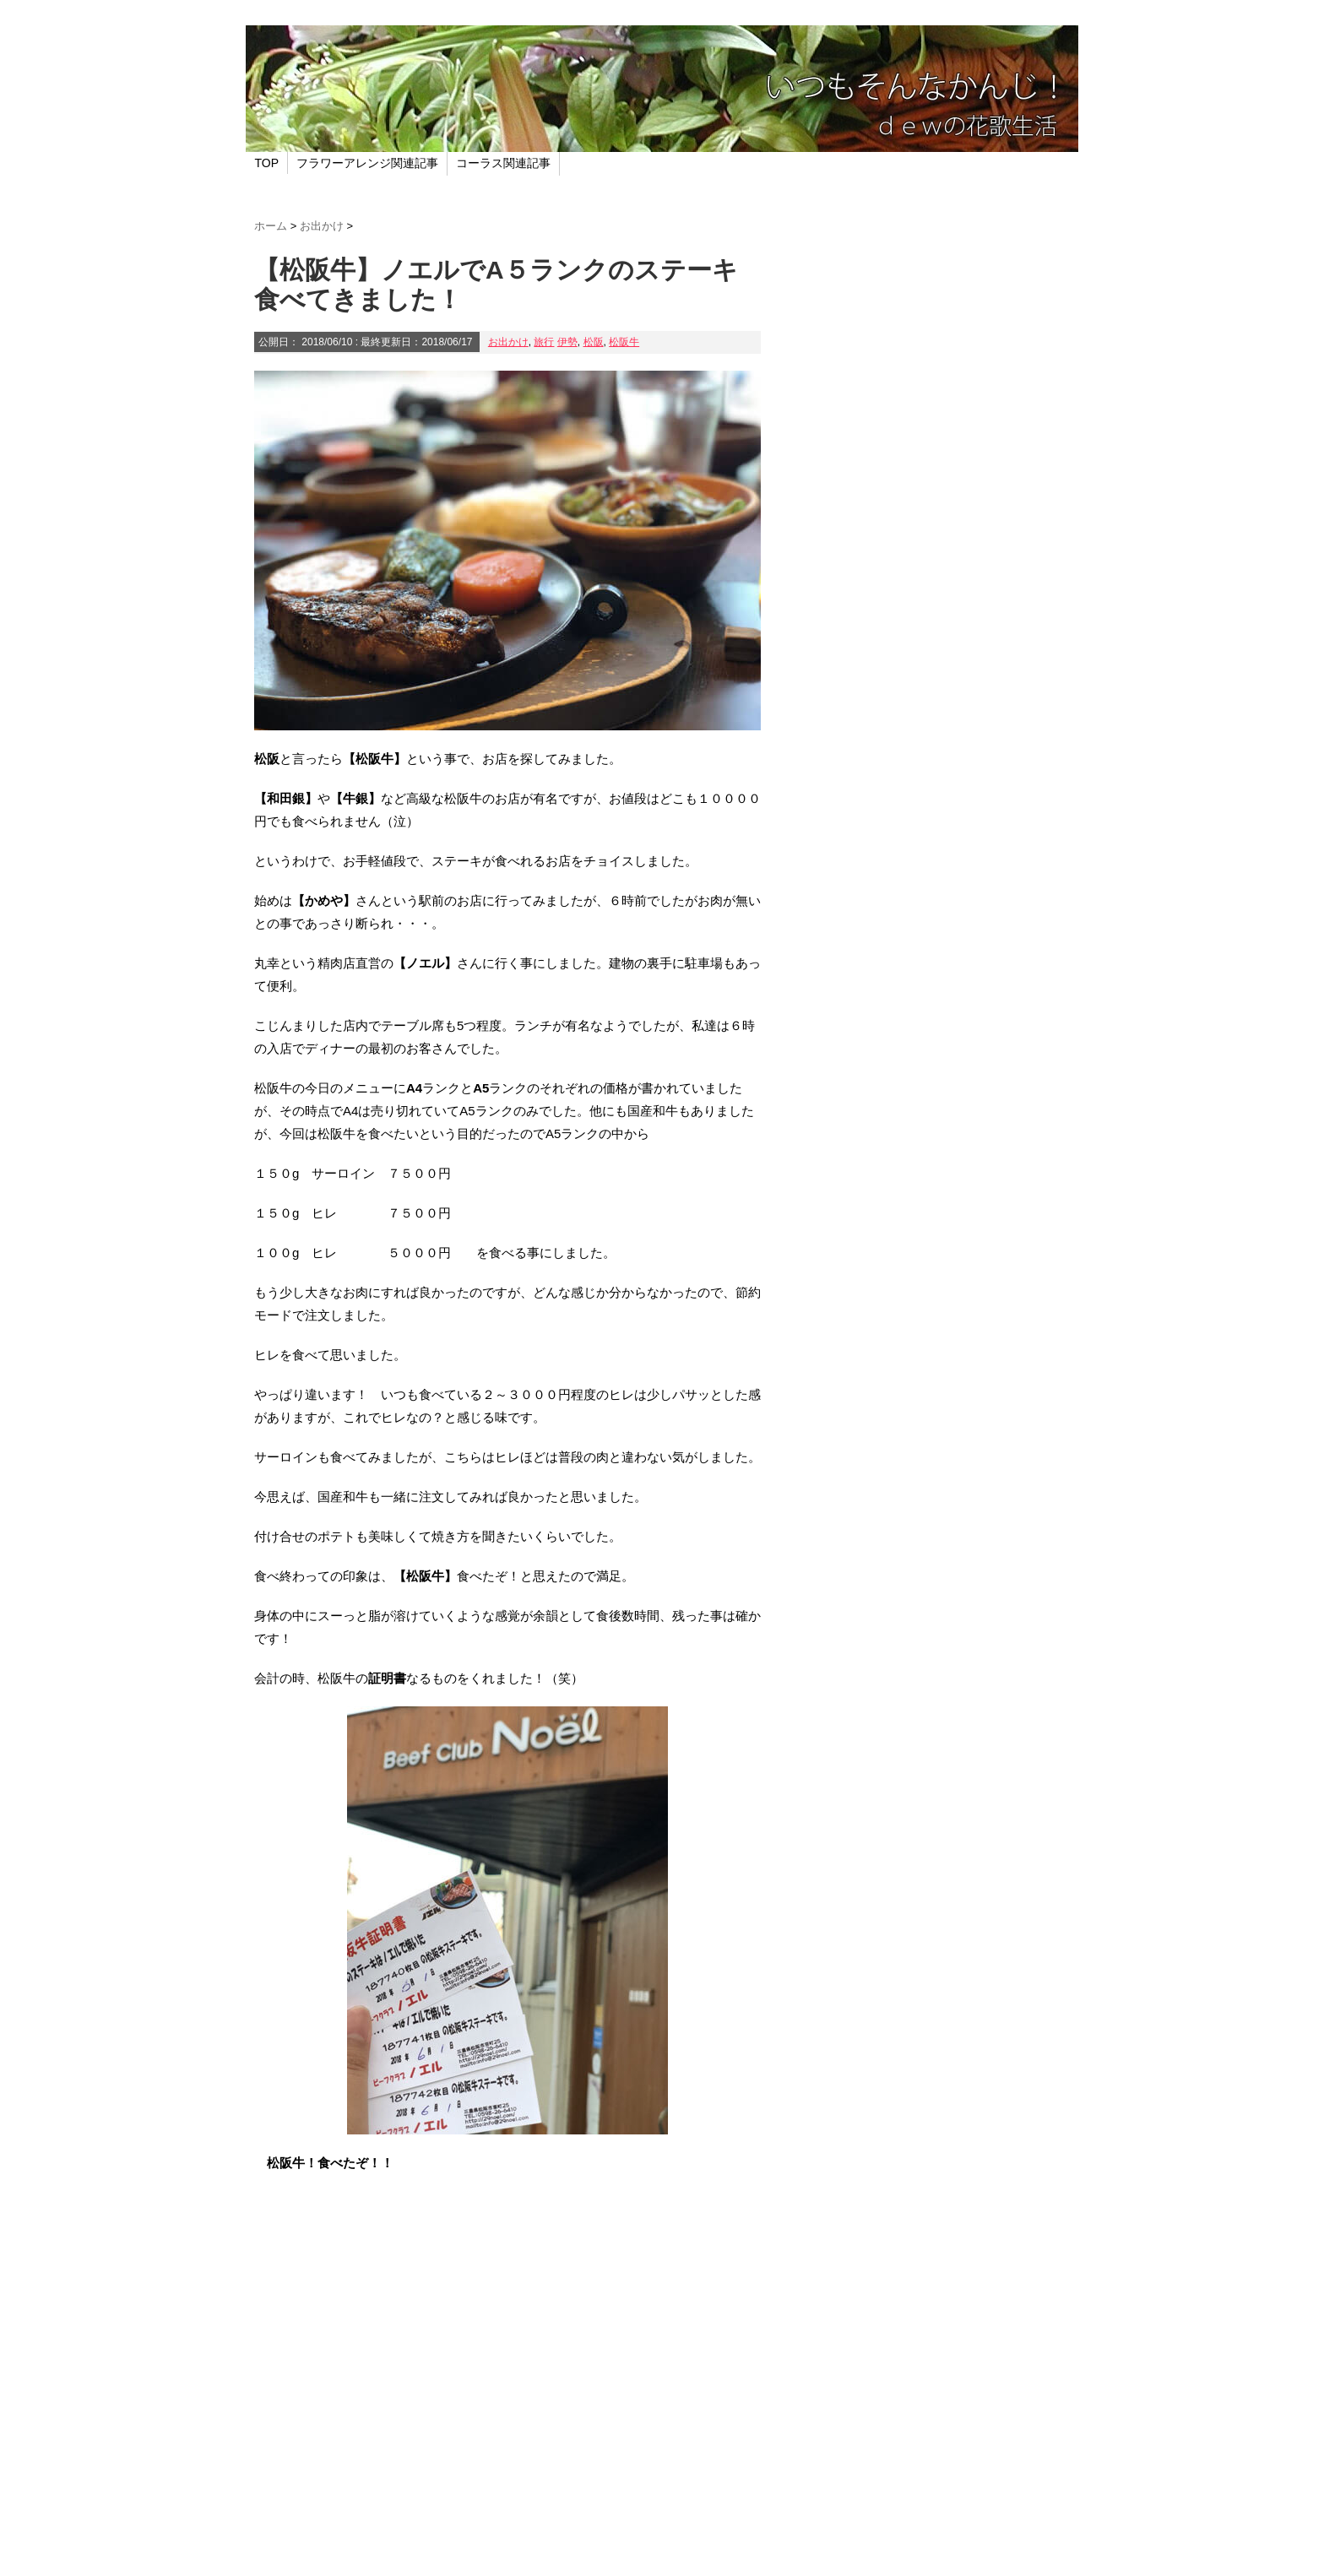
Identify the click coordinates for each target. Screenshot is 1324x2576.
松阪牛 (624, 342)
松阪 (593, 342)
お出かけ (508, 342)
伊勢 (567, 342)
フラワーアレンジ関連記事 (367, 163)
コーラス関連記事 (503, 163)
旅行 (544, 342)
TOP (267, 163)
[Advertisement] (507, 2411)
